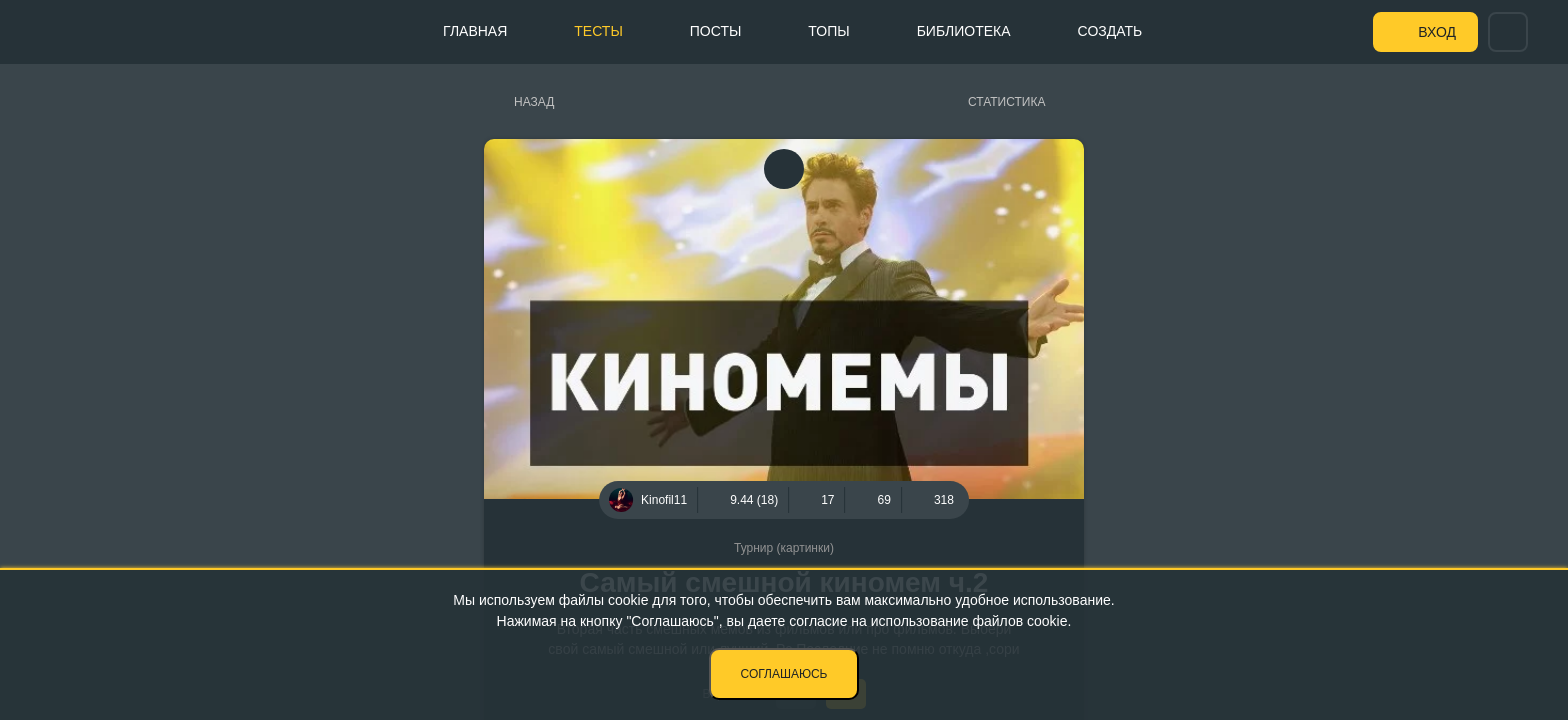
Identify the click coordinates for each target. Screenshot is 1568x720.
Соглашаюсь (784, 674)
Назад (534, 102)
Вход (1437, 32)
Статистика (1006, 102)
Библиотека (964, 31)
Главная (475, 31)
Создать (1110, 31)
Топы (828, 31)
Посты (716, 31)
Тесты (598, 31)
